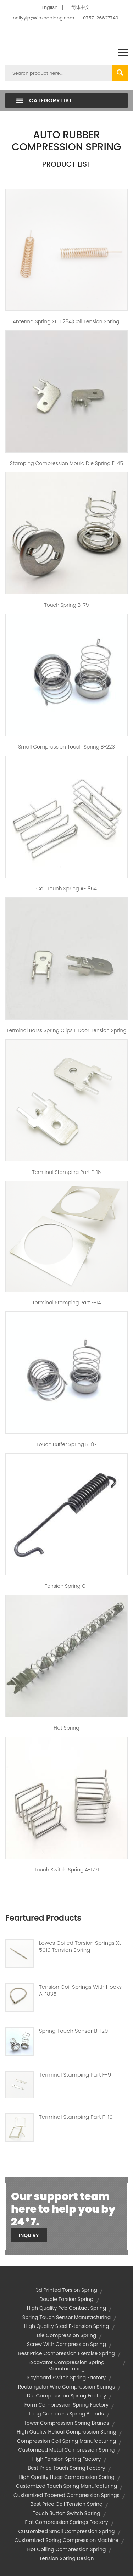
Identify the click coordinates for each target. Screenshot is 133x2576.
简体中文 (80, 7)
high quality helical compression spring (66, 2431)
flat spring (66, 1727)
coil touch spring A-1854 (66, 888)
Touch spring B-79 (66, 605)
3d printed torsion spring (66, 2290)
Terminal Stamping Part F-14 (66, 1302)
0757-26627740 (100, 18)
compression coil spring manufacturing (66, 2441)
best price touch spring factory (66, 2467)
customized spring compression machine (66, 2540)
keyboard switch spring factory (66, 2377)
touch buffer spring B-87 (66, 1444)
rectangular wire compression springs (66, 2386)
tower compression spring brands (66, 2422)
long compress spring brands (66, 2413)
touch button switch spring (66, 2513)
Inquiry (29, 2235)
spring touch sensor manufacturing (66, 2317)
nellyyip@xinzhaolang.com (43, 18)
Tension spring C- (66, 1586)
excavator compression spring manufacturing (66, 2365)
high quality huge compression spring (66, 2477)
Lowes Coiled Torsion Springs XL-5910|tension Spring (81, 1946)
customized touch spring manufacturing (66, 2486)
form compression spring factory (66, 2404)
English (49, 7)
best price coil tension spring (67, 2504)
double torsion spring (66, 2299)
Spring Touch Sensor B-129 (73, 2030)
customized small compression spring (66, 2531)
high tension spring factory (66, 2459)
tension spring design (66, 2558)
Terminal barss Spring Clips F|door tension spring (66, 1030)
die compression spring (66, 2335)
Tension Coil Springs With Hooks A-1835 (80, 1990)
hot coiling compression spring (66, 2549)
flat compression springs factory (66, 2522)
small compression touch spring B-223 (66, 746)
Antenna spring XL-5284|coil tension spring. (66, 321)
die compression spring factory (66, 2395)
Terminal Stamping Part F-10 (75, 2117)
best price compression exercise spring (66, 2353)
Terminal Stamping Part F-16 (66, 1172)
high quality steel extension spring (66, 2326)
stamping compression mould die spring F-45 (66, 463)
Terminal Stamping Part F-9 (75, 2074)
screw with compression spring (66, 2344)
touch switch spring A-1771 (66, 1869)
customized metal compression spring (66, 2449)
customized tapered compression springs (66, 2495)
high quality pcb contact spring (66, 2308)
